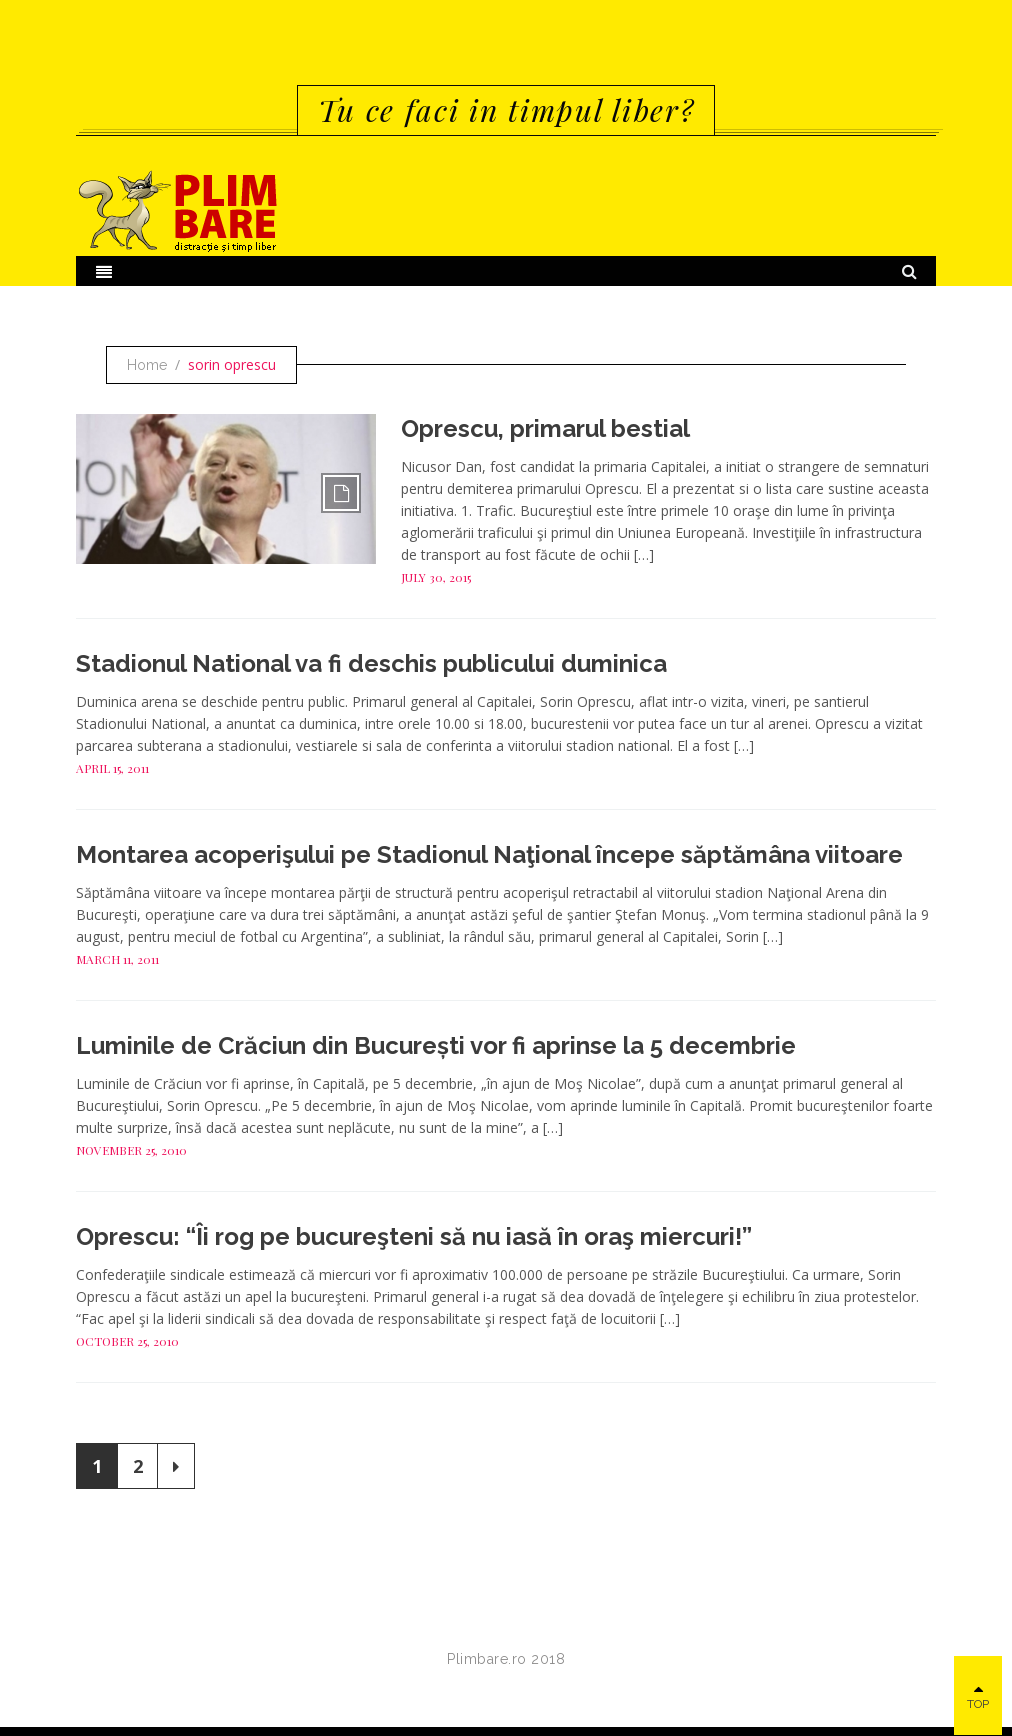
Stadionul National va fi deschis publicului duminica (371, 663)
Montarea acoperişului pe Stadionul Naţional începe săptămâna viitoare (489, 854)
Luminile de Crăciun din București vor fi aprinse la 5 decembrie (436, 1045)
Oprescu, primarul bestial (545, 428)
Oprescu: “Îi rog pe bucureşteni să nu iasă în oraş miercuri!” (414, 1236)
